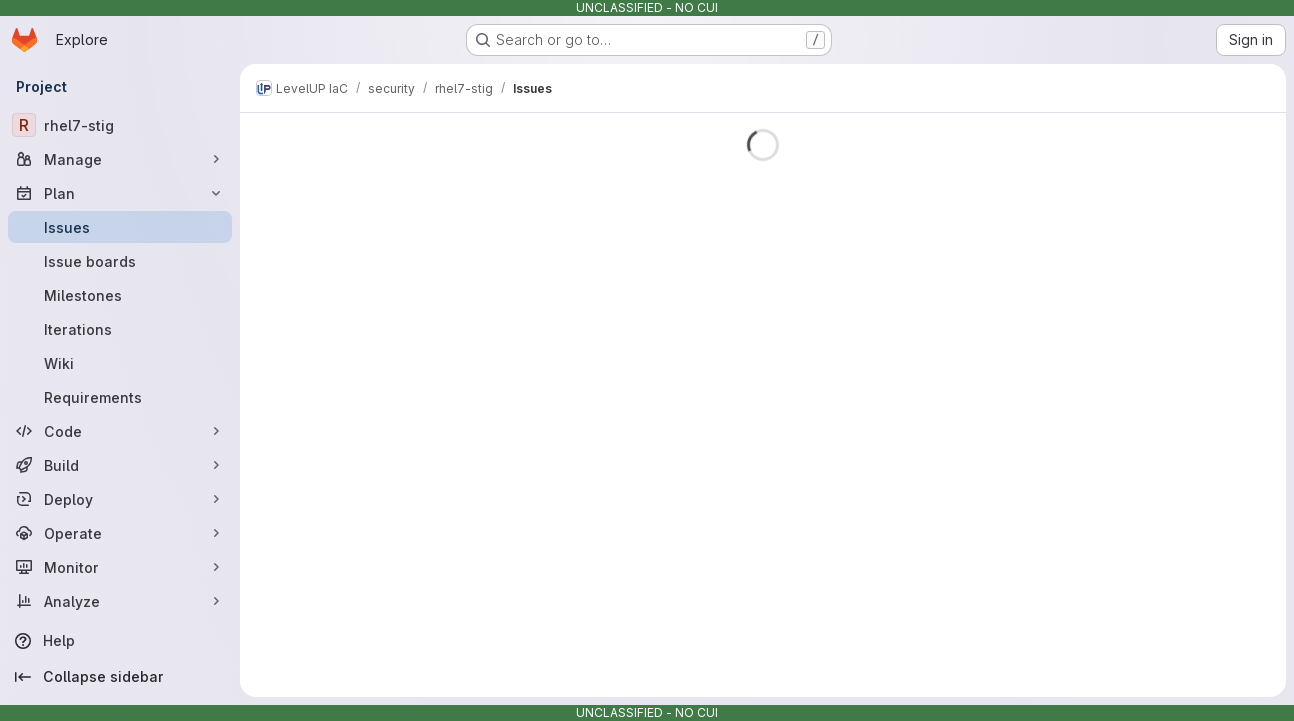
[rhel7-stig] (120, 125)
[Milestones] (120, 295)
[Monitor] (120, 567)
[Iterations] (120, 329)
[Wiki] (120, 363)
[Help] (120, 641)
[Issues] (120, 227)
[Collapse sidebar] (120, 677)
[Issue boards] (120, 261)
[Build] (120, 465)
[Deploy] (120, 499)
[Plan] (120, 193)
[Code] (120, 431)
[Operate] (120, 533)
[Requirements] (120, 397)
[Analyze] (120, 601)
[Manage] (120, 159)
